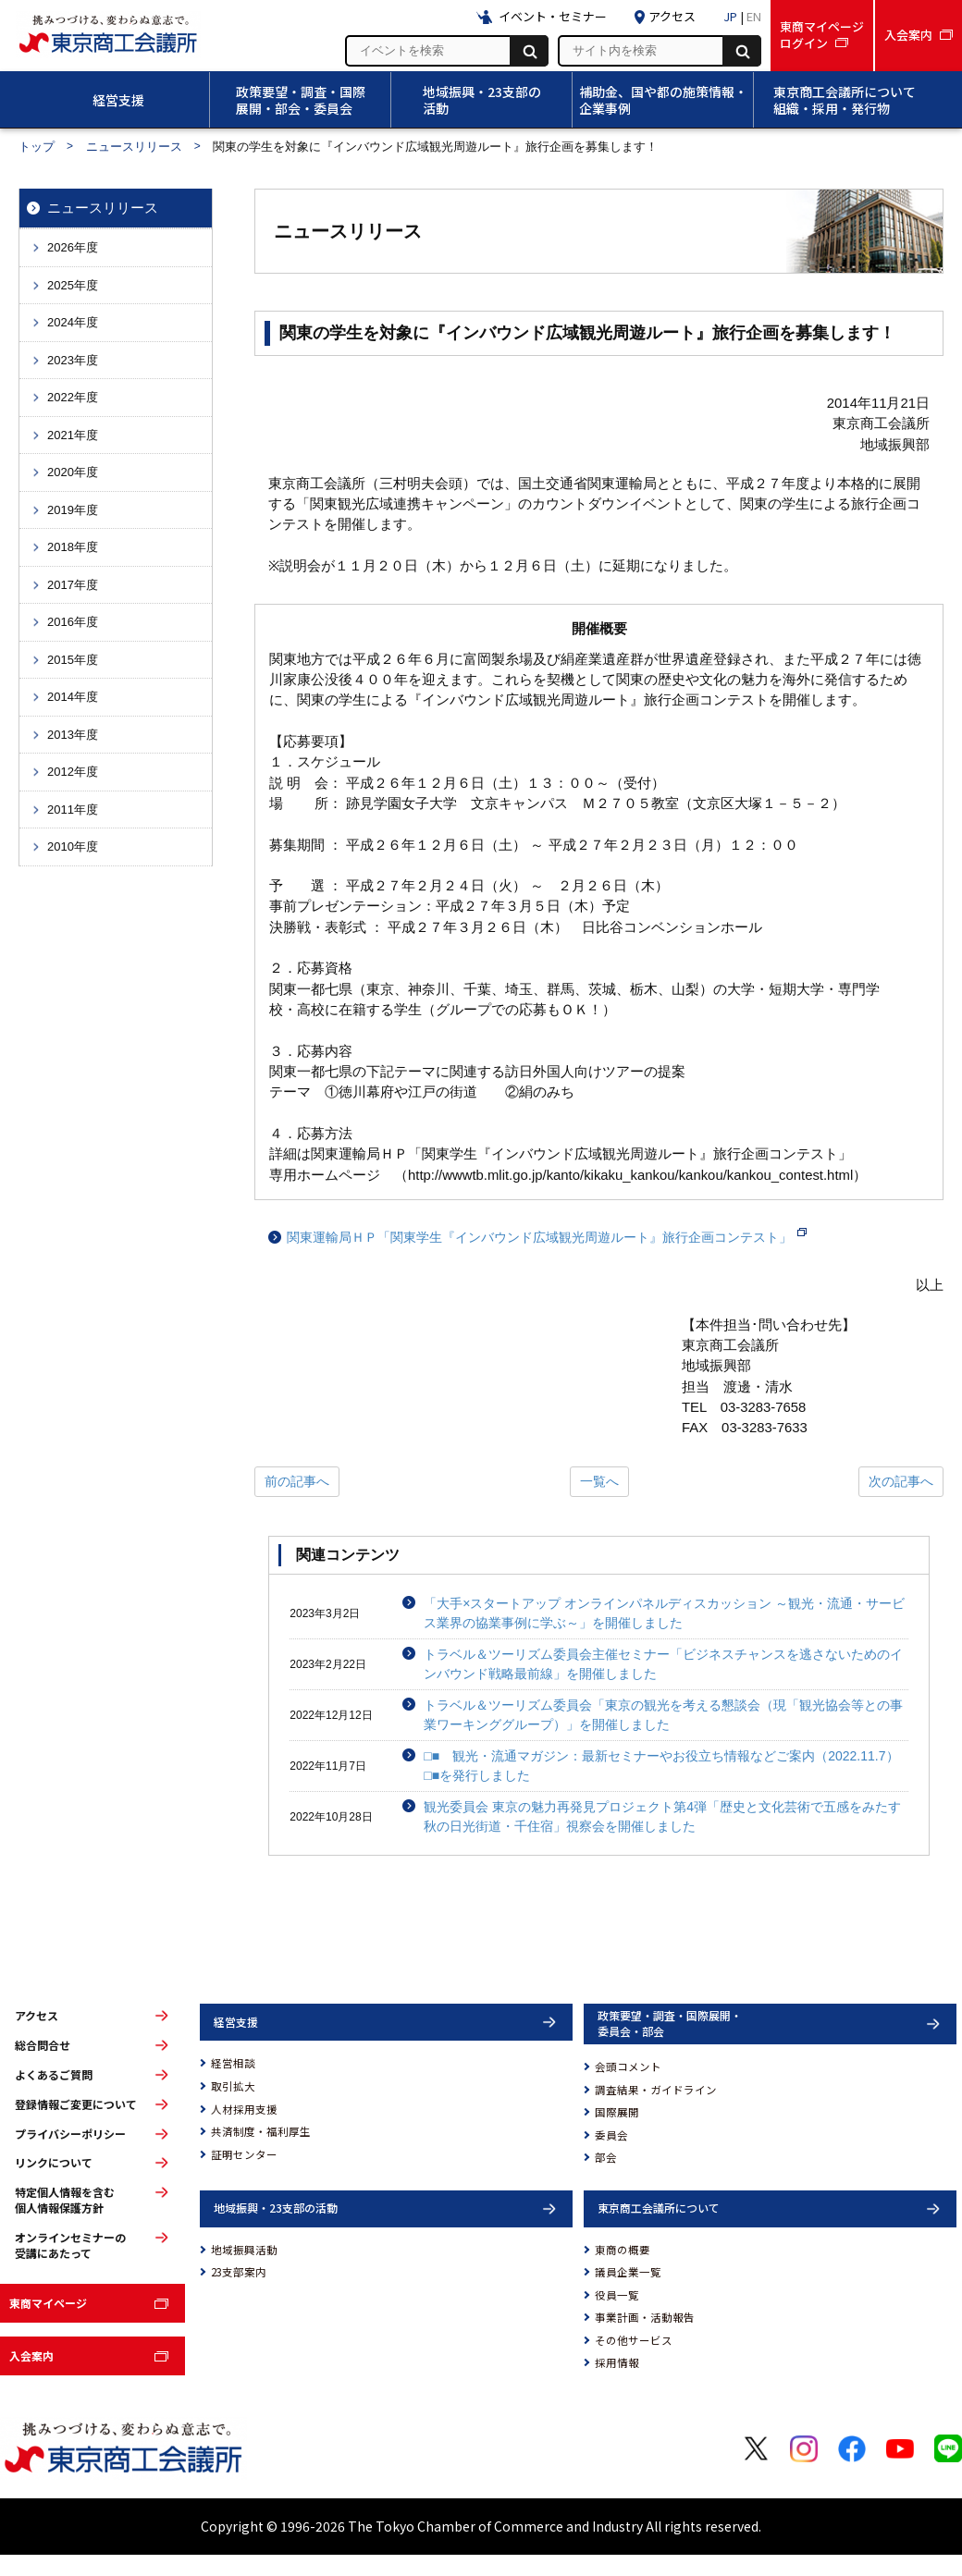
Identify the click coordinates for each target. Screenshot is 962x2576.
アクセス (36, 2015)
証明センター (244, 2154)
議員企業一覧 (628, 2271)
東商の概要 (622, 2249)
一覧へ (599, 1481)
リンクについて (53, 2162)
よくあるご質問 (53, 2074)
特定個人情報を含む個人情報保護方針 (65, 2200)
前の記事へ (297, 1481)
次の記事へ (901, 1481)
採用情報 (617, 2362)
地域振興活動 (244, 2249)
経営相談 (233, 2062)
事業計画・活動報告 (645, 2317)
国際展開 (617, 2111)
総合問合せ (42, 2045)
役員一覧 (617, 2295)
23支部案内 (238, 2271)
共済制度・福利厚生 (261, 2131)
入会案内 (31, 2355)
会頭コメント (628, 2066)
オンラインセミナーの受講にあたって (70, 2245)
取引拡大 (233, 2086)
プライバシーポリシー (70, 2134)
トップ (36, 146)
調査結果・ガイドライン (656, 2089)
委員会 (611, 2135)
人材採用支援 (244, 2109)
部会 (606, 2157)
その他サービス (633, 2340)
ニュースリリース (134, 146)
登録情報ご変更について (76, 2104)
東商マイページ (48, 2303)
